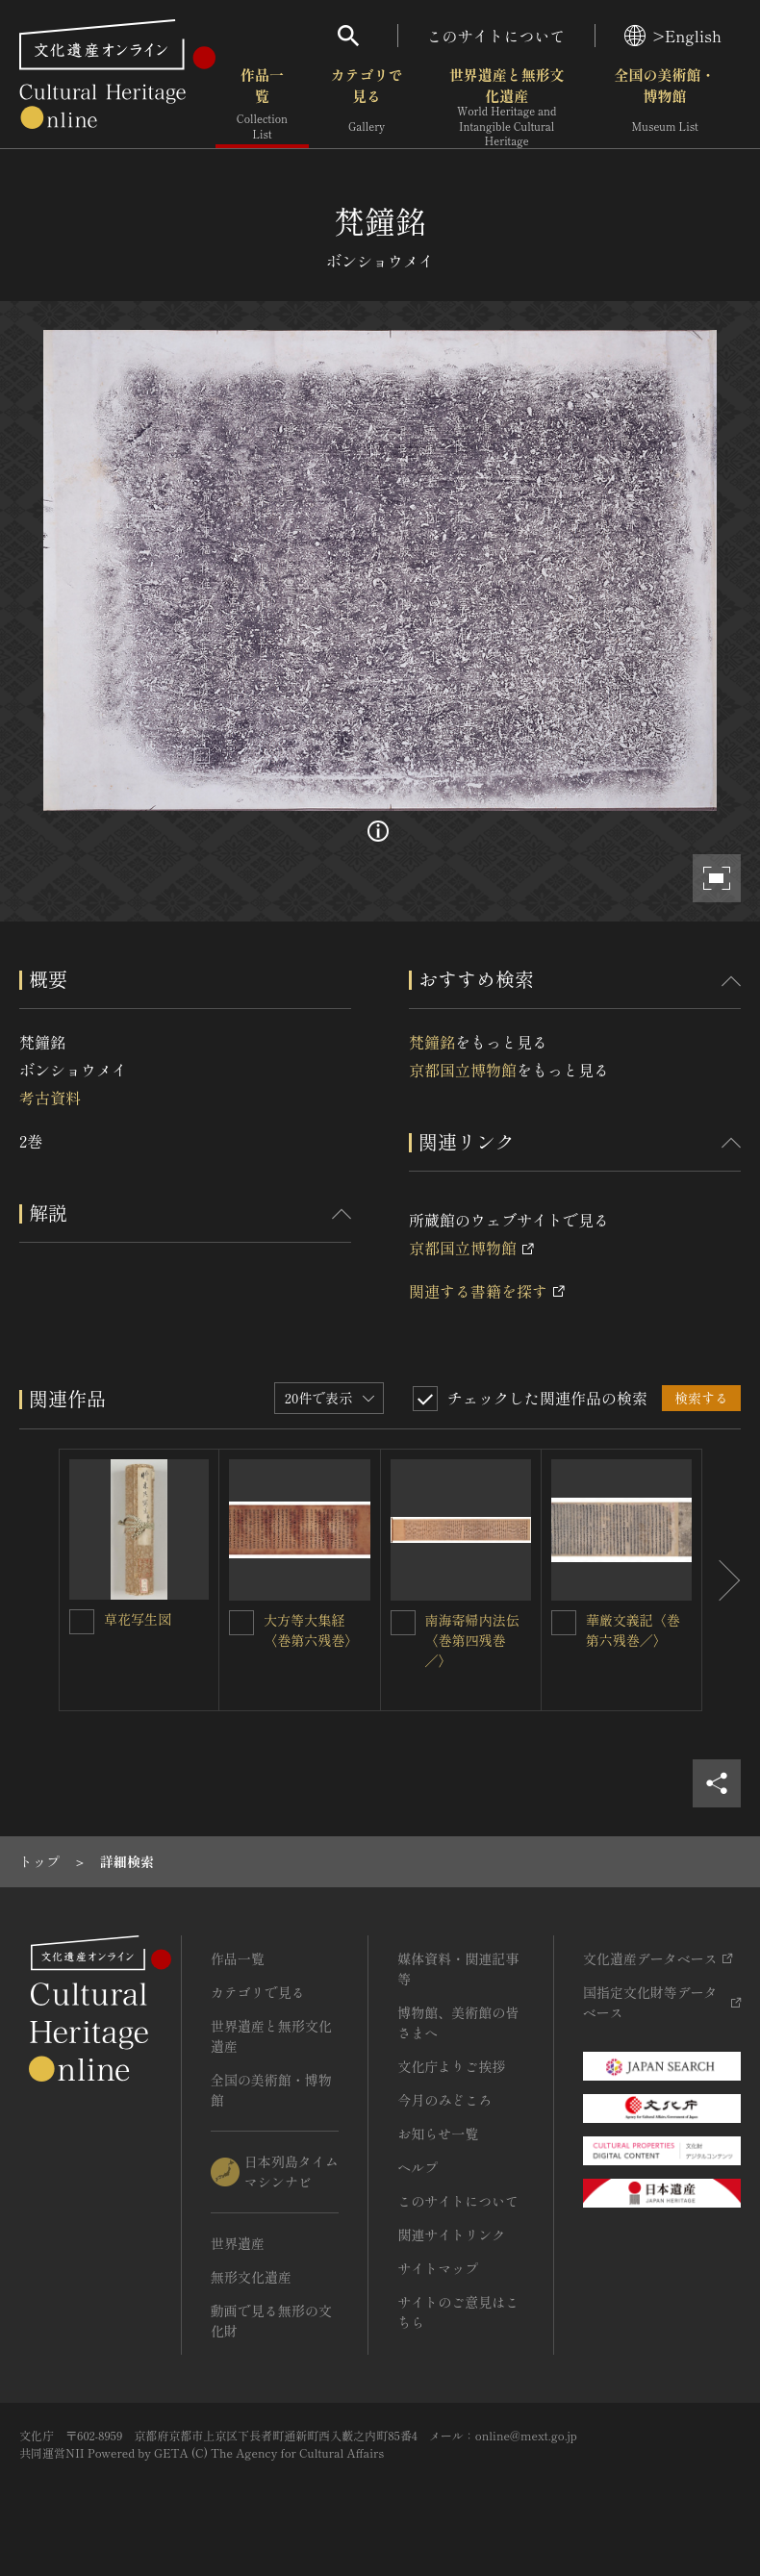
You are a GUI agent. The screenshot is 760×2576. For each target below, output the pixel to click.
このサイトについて (496, 35)
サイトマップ (437, 2268)
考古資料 (50, 1097)
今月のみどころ (444, 2099)
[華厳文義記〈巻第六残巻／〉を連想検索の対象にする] (563, 1622)
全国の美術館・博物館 (664, 105)
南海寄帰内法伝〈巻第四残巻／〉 (472, 1640)
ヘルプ (417, 2167)
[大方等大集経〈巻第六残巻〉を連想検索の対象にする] (241, 1622)
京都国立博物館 (463, 1069)
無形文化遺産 (251, 2276)
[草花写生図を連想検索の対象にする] (81, 1621)
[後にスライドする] (721, 1579)
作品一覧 (262, 105)
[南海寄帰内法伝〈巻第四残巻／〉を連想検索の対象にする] (403, 1622)
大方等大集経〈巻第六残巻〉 (311, 1630)
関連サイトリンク (451, 2234)
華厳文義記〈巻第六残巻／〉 (633, 1630)
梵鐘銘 (432, 1041)
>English (673, 35)
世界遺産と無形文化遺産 (506, 106)
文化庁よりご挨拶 (451, 2066)
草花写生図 (137, 1619)
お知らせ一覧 (437, 2133)
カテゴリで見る (367, 105)
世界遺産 (238, 2243)
